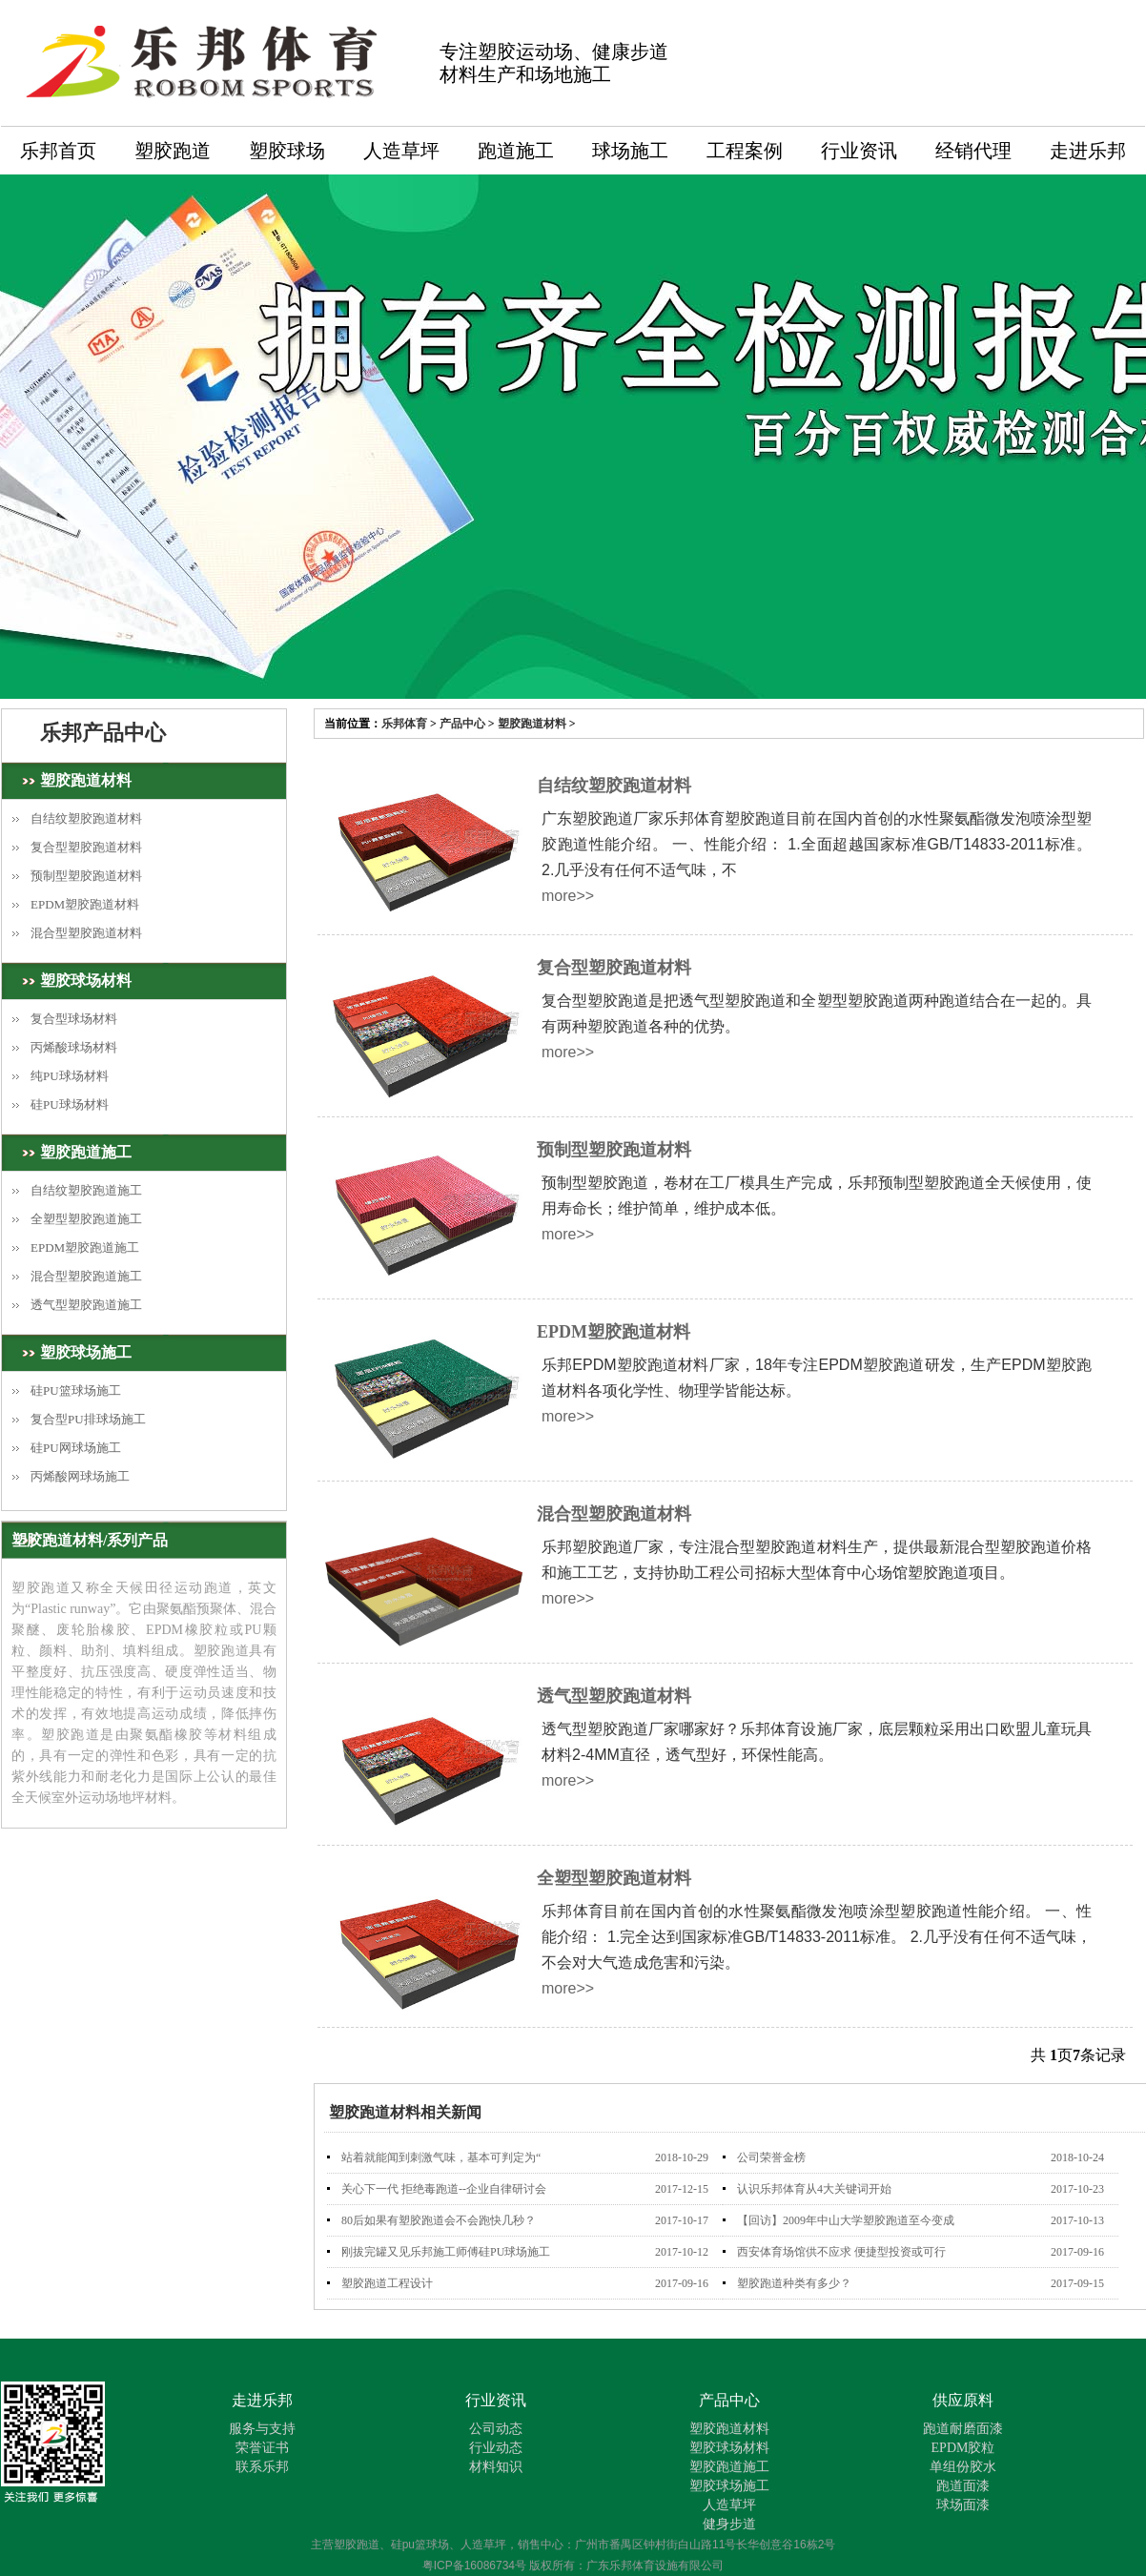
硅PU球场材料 (70, 1104)
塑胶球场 (287, 150)
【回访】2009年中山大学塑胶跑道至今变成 (845, 2220)
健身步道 (729, 2524)
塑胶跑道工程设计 (387, 2283)
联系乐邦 (262, 2467)
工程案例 (744, 150)
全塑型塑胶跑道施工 (86, 1219)
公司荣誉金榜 (771, 2157)
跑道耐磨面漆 (963, 2429)
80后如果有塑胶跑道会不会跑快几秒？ (438, 2220)
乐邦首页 (58, 150)
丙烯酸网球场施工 (80, 1476)
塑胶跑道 (172, 150)
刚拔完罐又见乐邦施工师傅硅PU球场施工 (445, 2252)
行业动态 (495, 2448)
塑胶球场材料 (86, 980)
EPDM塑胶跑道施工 (85, 1247)
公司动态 (495, 2429)
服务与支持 (262, 2429)
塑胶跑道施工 (86, 1152)
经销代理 (973, 150)
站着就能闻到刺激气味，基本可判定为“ (441, 2157)
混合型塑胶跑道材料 (86, 933)
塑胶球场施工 (86, 1352)
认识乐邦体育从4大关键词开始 (814, 2189)
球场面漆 (963, 2505)
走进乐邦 (1088, 150)
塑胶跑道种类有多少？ (794, 2283)
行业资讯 (859, 150)
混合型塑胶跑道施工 (86, 1276)
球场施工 (630, 150)
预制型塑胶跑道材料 (86, 876)
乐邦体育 (404, 723)
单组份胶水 (963, 2467)
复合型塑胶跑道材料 (86, 847)
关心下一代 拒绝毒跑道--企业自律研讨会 (443, 2189)
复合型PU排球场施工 (88, 1419)
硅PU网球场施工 (76, 1448)
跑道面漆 (963, 2486)
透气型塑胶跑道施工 (86, 1305)
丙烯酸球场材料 (74, 1047)
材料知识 (495, 2467)
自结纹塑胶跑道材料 (86, 818)
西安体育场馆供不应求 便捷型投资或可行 (841, 2252)
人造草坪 (401, 150)
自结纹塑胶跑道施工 (86, 1190)
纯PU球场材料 (70, 1076)
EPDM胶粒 (963, 2448)
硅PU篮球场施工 (76, 1390)
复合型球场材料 (74, 1019)
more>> (568, 896)
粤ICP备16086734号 (474, 2565)
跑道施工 (516, 150)
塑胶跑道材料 (532, 723)
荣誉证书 (262, 2448)
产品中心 (462, 723)
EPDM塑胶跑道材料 (85, 904)
